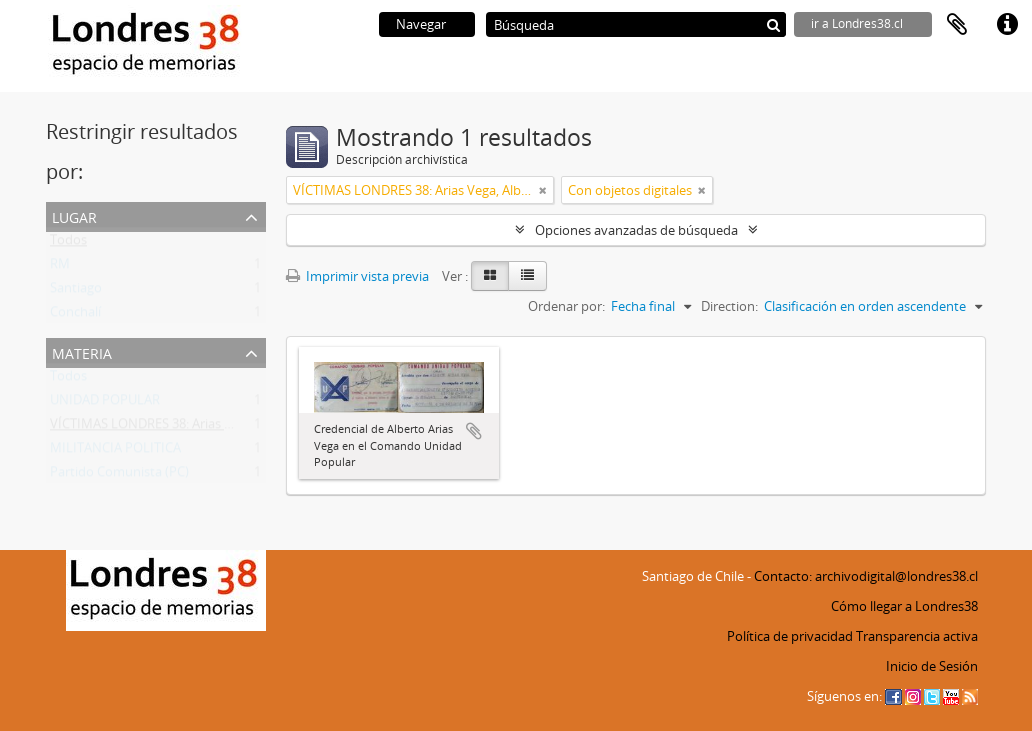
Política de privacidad (790, 636)
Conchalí (75, 316)
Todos (68, 244)
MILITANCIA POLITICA (115, 452)
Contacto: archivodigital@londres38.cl (866, 576)
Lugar (74, 215)
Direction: (729, 306)
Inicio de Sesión (932, 666)
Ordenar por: (566, 306)
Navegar (421, 24)
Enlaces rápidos (1007, 25)
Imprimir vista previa (357, 276)
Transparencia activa (917, 636)
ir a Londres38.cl (857, 23)
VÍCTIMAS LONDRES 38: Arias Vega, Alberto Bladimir (202, 428)
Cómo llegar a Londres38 (904, 606)
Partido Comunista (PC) (119, 476)
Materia (82, 351)
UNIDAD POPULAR (105, 404)
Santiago (76, 292)
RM (60, 268)
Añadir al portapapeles (474, 431)
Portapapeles (957, 25)
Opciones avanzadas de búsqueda (636, 230)
